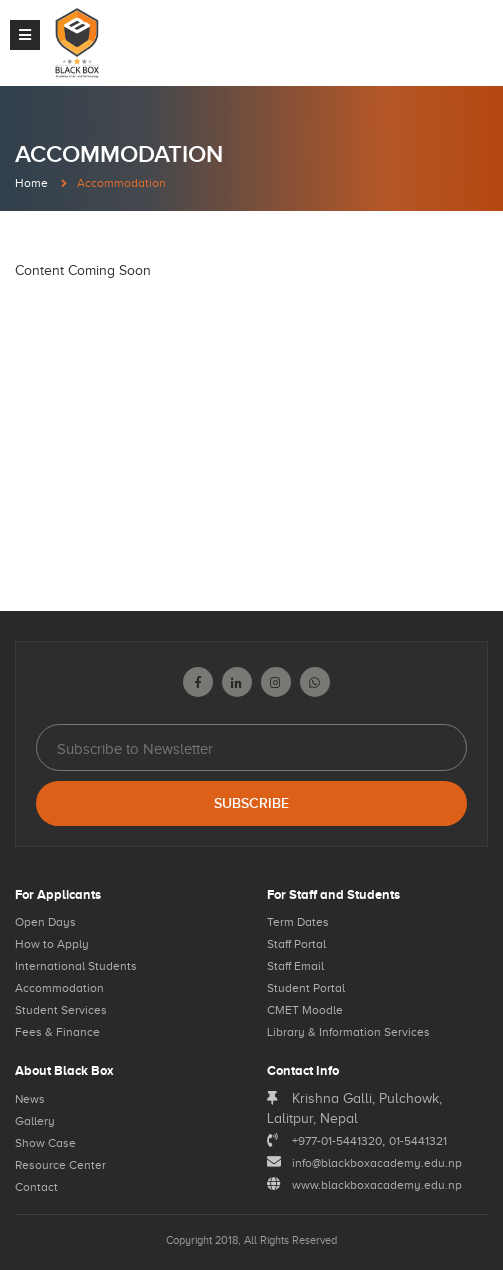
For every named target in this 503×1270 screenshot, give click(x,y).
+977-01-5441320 (337, 1141)
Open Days (45, 922)
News (30, 1099)
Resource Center (60, 1165)
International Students (76, 966)
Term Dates (298, 922)
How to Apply (52, 944)
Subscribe (251, 803)
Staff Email (295, 966)
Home (31, 183)
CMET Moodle (305, 1010)
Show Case (45, 1143)
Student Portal (306, 988)
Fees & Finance (57, 1032)
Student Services (61, 1010)
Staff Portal (296, 944)
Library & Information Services (348, 1032)
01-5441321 (418, 1141)
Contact (36, 1187)
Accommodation (59, 988)
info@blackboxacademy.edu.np (377, 1163)
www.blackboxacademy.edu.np (377, 1185)
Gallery (35, 1121)
